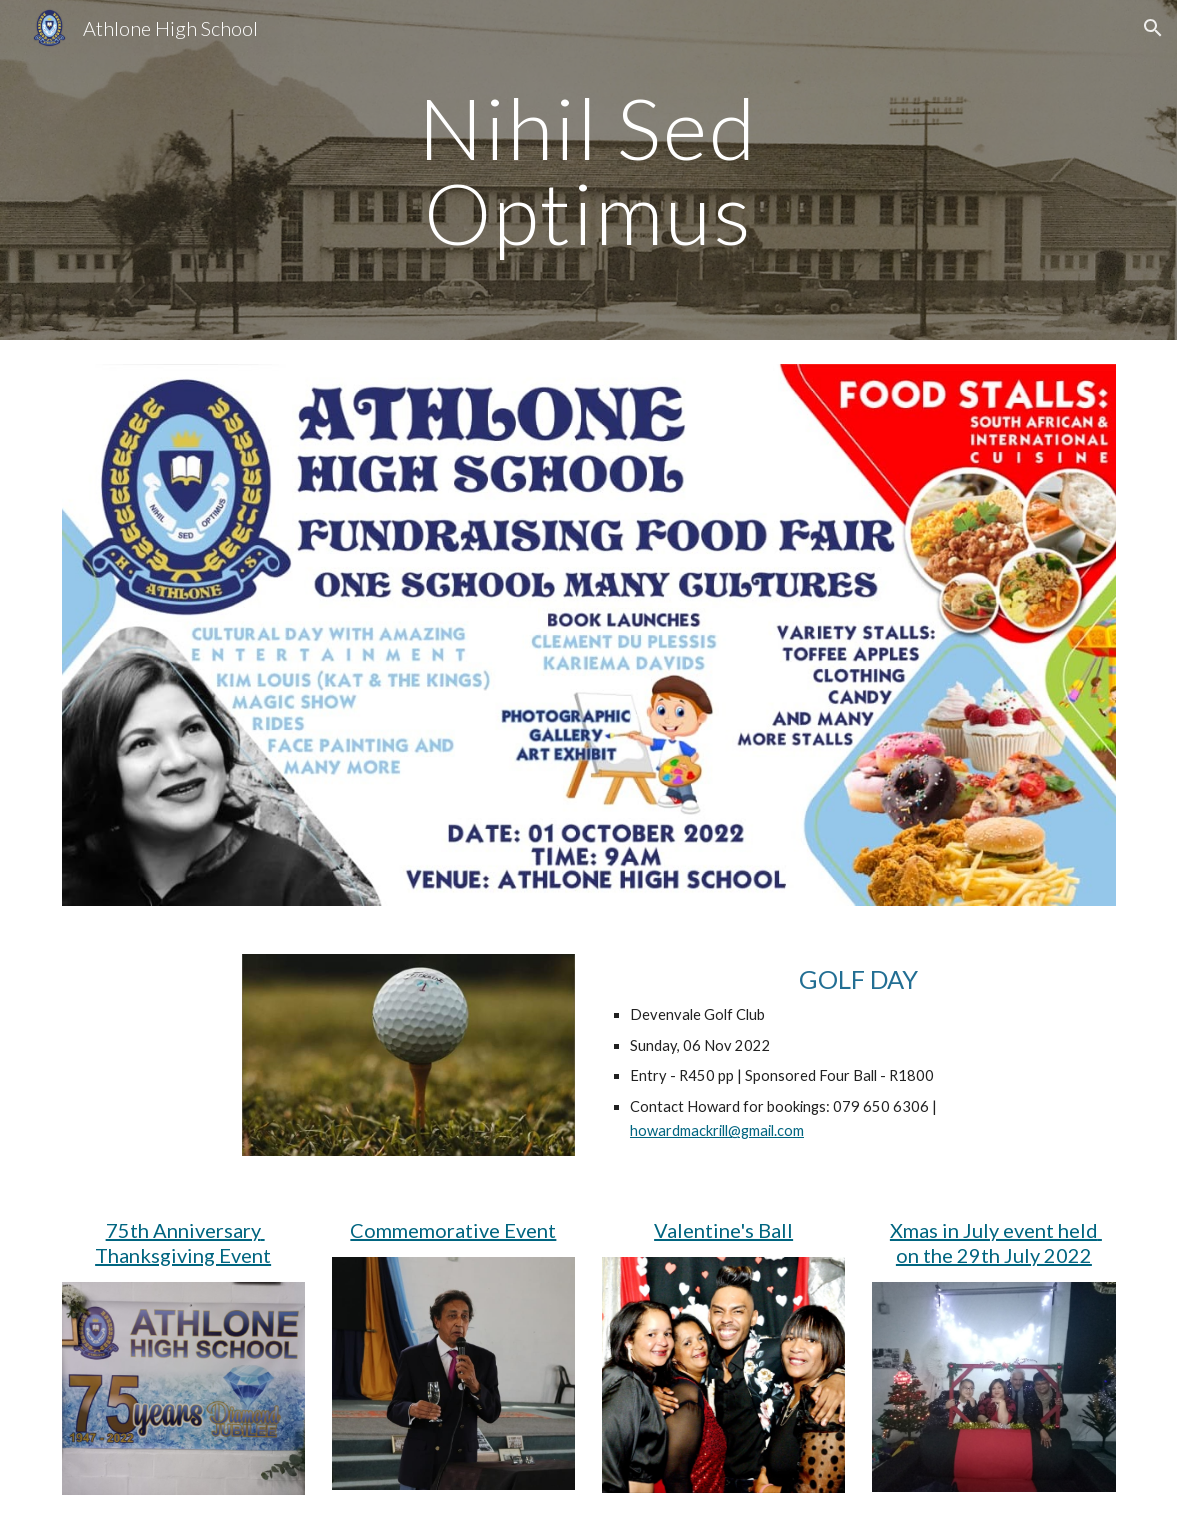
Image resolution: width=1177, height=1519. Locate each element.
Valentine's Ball (723, 1230)
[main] (589, 170)
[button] (1153, 28)
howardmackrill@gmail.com (717, 1130)
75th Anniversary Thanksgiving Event (183, 1242)
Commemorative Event (453, 1230)
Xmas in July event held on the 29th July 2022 (996, 1242)
